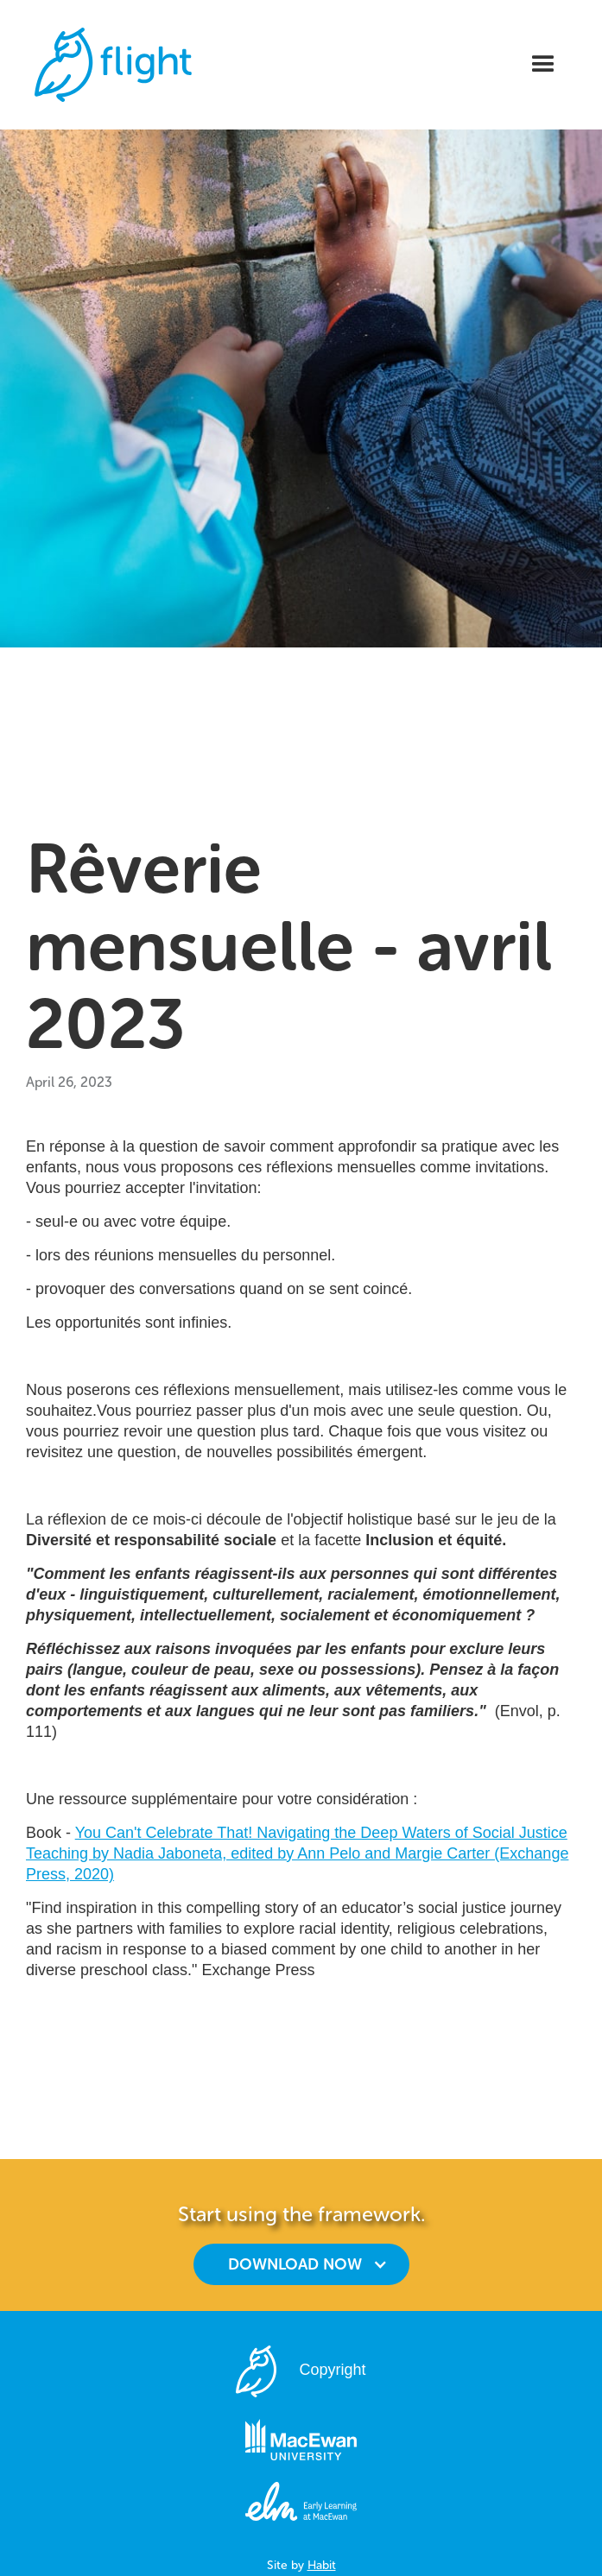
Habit (321, 2565)
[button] (543, 65)
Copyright (332, 2369)
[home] (109, 65)
